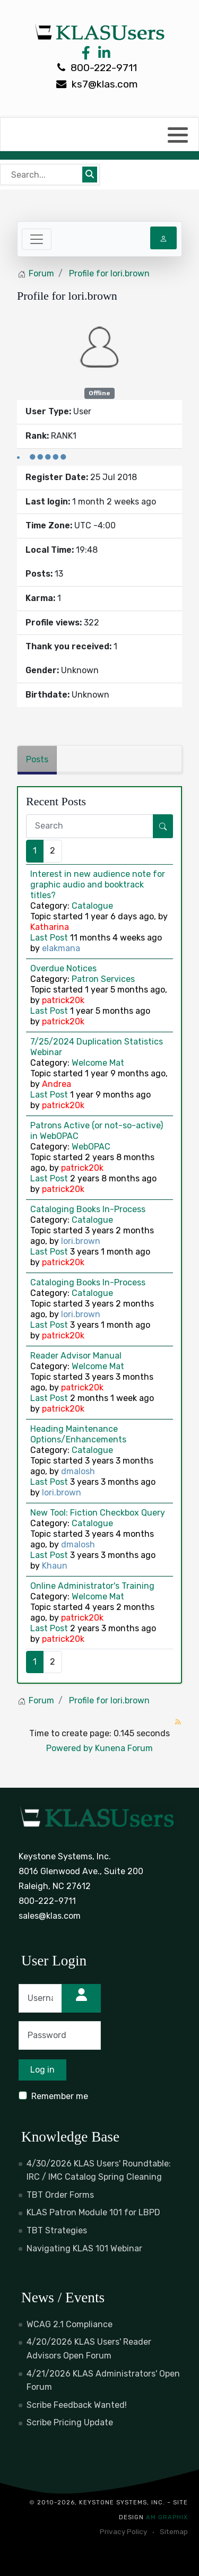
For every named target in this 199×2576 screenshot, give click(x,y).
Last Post (49, 938)
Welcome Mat (98, 1063)
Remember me (59, 2096)
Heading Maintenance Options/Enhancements (78, 1434)
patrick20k (63, 1000)
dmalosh (78, 1471)
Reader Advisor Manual (76, 1356)
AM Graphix (167, 2517)
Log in (42, 2070)
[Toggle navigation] (36, 239)
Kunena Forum (124, 1748)
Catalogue (92, 906)
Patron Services (103, 979)
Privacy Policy (123, 2531)
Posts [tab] (37, 759)
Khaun (54, 1566)
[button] (178, 134)
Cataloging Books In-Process (87, 1209)
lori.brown (80, 1241)
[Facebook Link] (86, 55)
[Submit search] (89, 174)
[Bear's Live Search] (42, 174)
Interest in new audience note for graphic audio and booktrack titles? (97, 884)
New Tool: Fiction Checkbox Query (97, 1513)
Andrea (56, 1084)
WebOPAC (91, 1147)
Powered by (69, 1748)
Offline (99, 393)
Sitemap (174, 2531)
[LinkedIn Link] (102, 55)
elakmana (61, 948)
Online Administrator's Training (92, 1586)
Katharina (49, 927)
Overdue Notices (63, 968)
